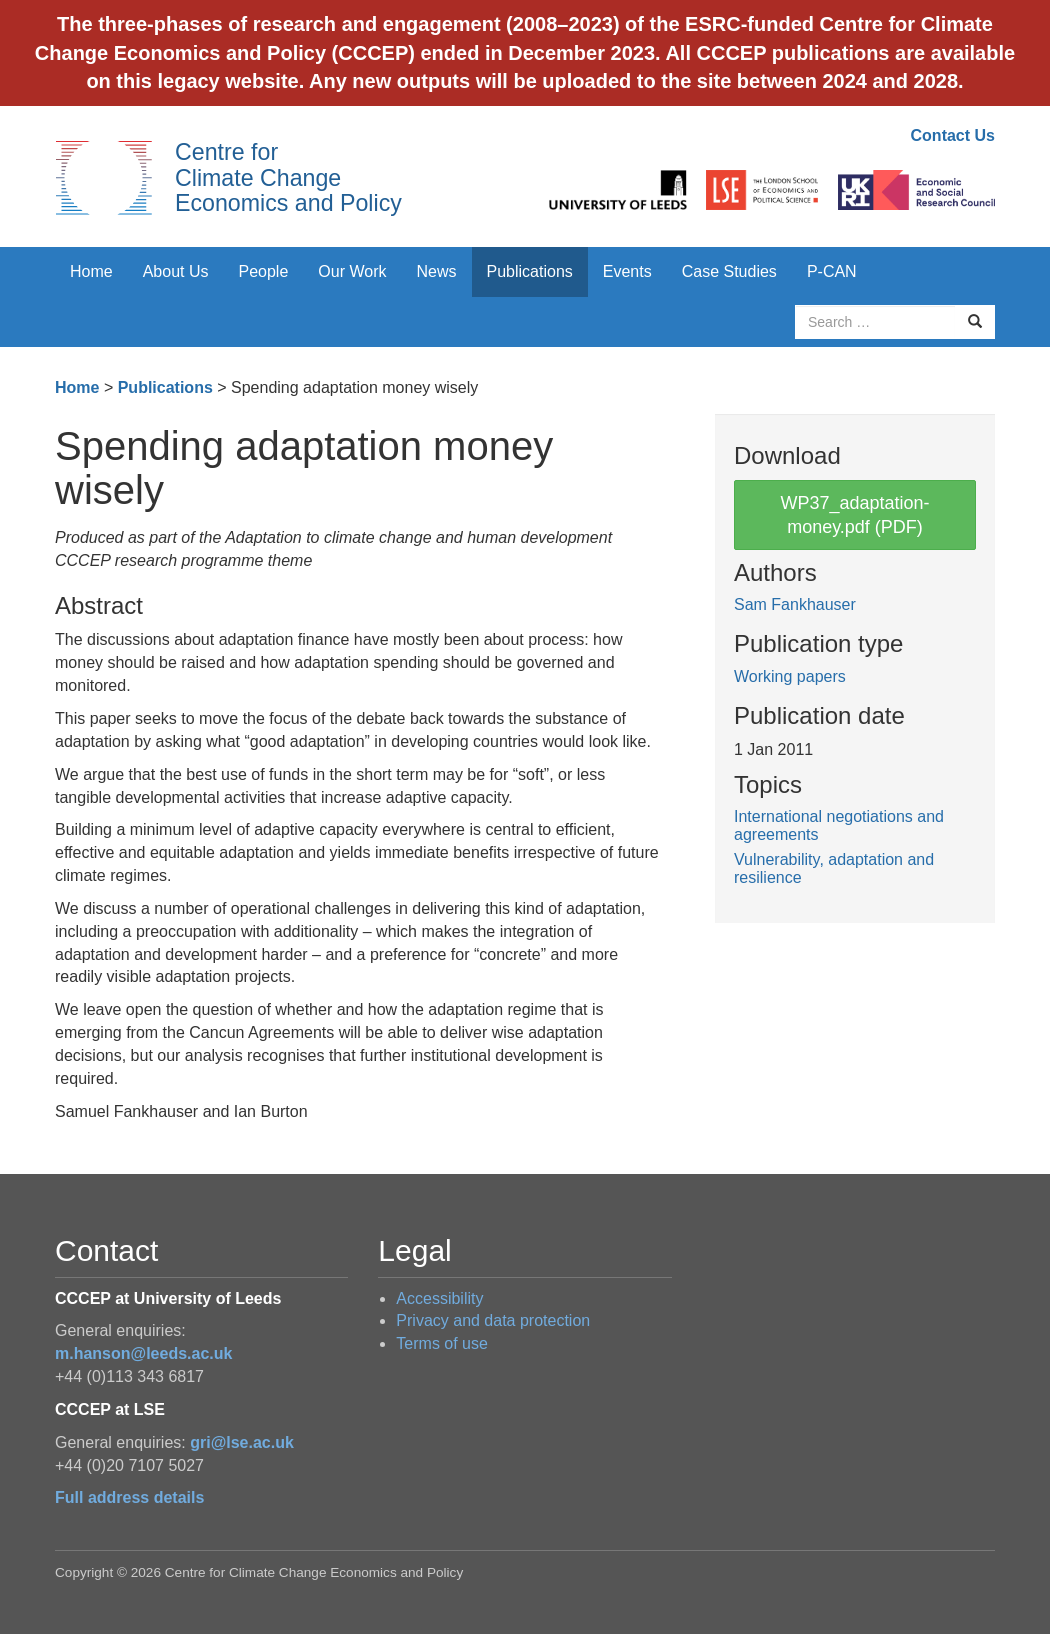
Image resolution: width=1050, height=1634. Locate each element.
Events (627, 271)
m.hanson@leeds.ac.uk (143, 1353)
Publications (530, 271)
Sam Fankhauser (795, 604)
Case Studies (729, 271)
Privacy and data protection (493, 1320)
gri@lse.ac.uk (242, 1442)
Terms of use (442, 1343)
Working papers (790, 676)
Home (91, 271)
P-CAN (832, 271)
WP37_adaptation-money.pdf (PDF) (854, 515)
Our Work (352, 271)
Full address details (129, 1497)
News (436, 271)
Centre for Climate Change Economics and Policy (288, 177)
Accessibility (439, 1298)
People (264, 271)
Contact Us (953, 135)
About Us (176, 271)
